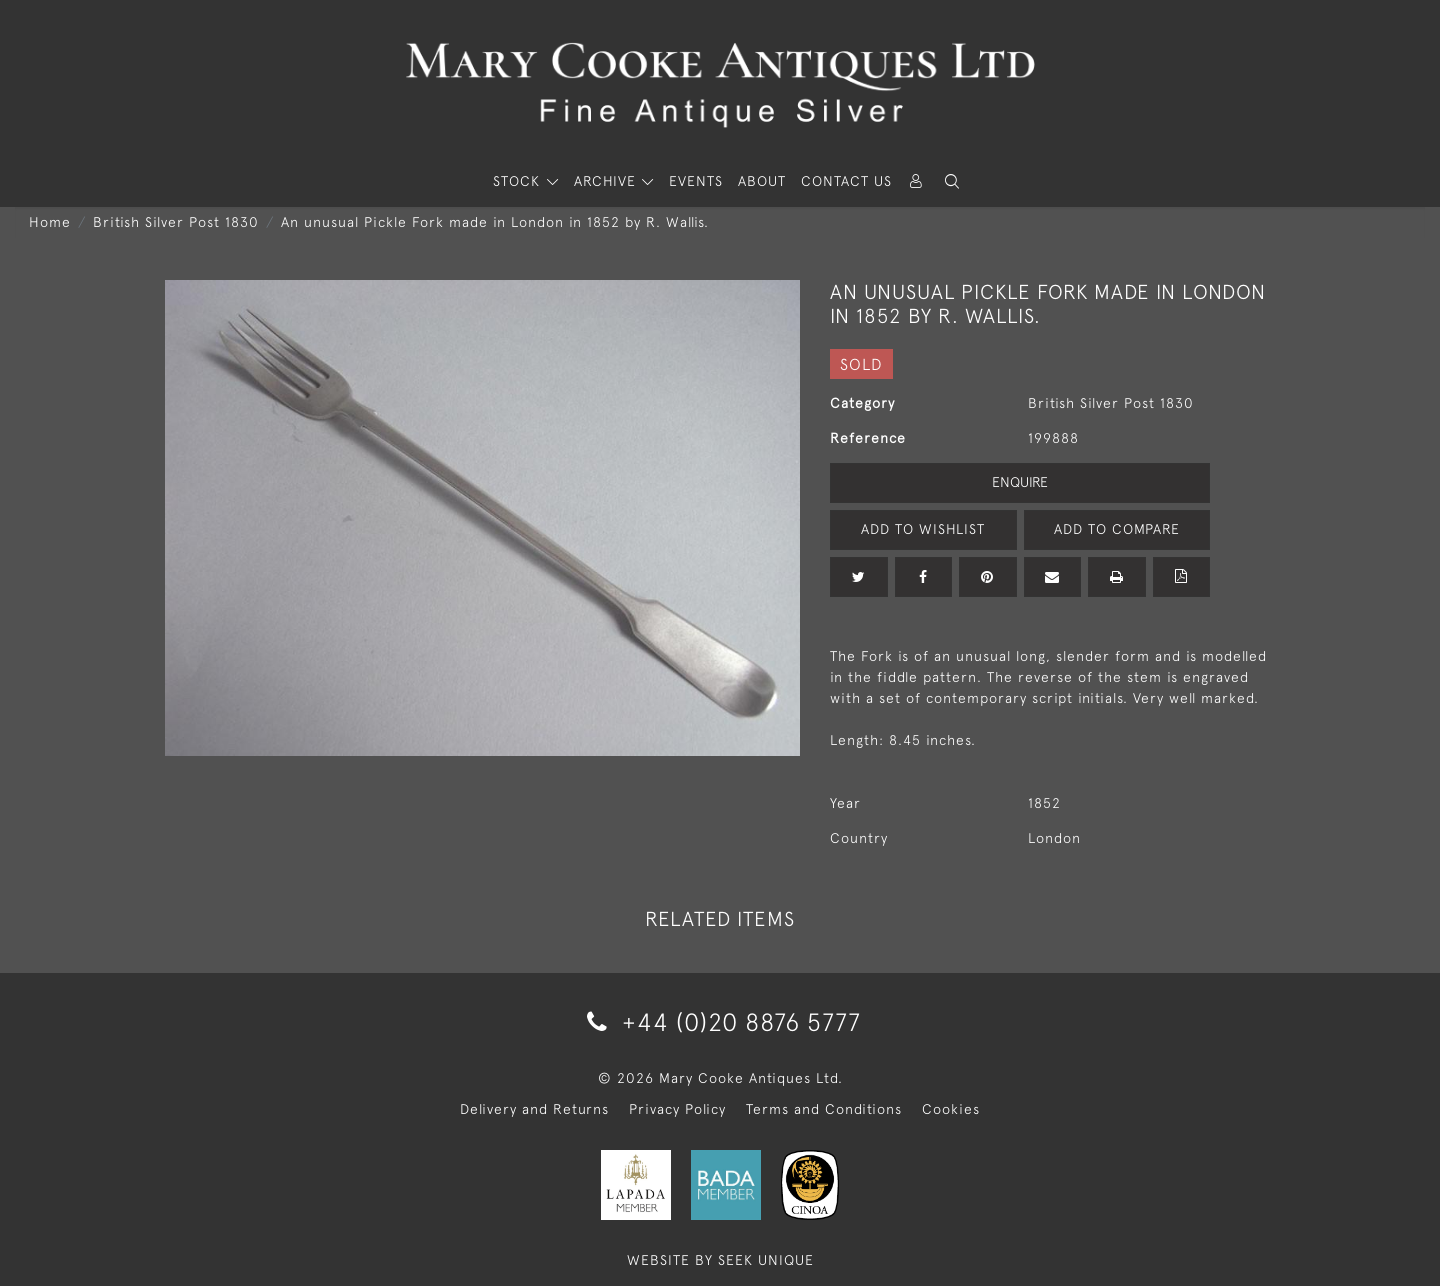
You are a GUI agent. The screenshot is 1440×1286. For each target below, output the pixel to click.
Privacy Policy (677, 1109)
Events (696, 181)
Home (50, 222)
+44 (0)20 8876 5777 (720, 1021)
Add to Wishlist (923, 529)
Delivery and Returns (534, 1109)
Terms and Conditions (824, 1109)
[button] (952, 181)
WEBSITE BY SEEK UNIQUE (720, 1260)
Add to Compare (1117, 529)
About (762, 181)
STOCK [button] (519, 181)
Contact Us (846, 181)
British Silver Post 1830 (176, 222)
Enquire (1020, 482)
